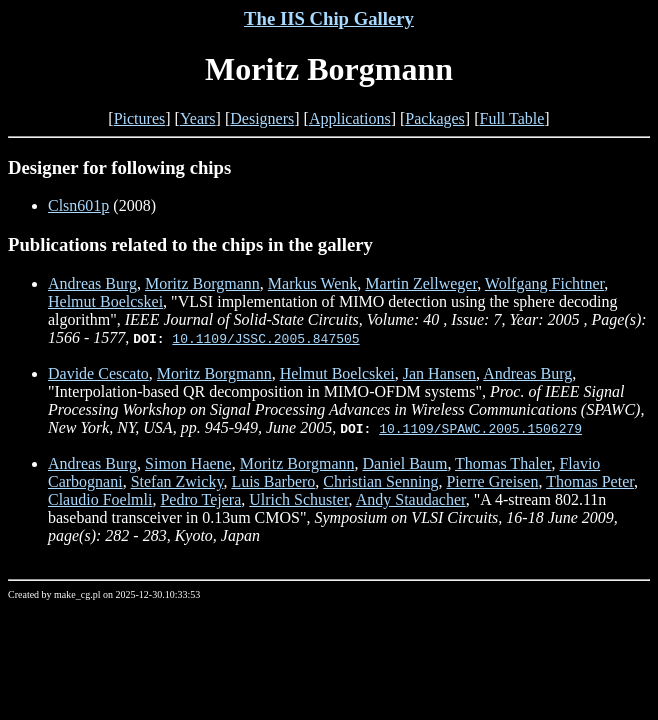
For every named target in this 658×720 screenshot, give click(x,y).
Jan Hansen (439, 373)
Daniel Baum (405, 463)
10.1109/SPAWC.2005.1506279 (480, 428)
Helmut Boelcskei (105, 301)
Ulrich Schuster (298, 499)
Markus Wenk (313, 283)
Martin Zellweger (421, 283)
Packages (435, 118)
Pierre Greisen (492, 481)
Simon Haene (188, 463)
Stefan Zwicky (177, 481)
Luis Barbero (273, 481)
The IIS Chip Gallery (329, 18)
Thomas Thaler (503, 463)
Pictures (140, 118)
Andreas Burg (92, 283)
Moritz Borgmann (202, 283)
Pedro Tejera (200, 499)
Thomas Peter (590, 481)
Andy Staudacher (411, 499)
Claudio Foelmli (100, 499)
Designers (262, 118)
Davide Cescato (98, 373)
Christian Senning (380, 481)
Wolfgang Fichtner (544, 283)
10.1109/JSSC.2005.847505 (265, 338)
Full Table (512, 118)
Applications (350, 118)
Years (198, 118)
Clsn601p (78, 205)
